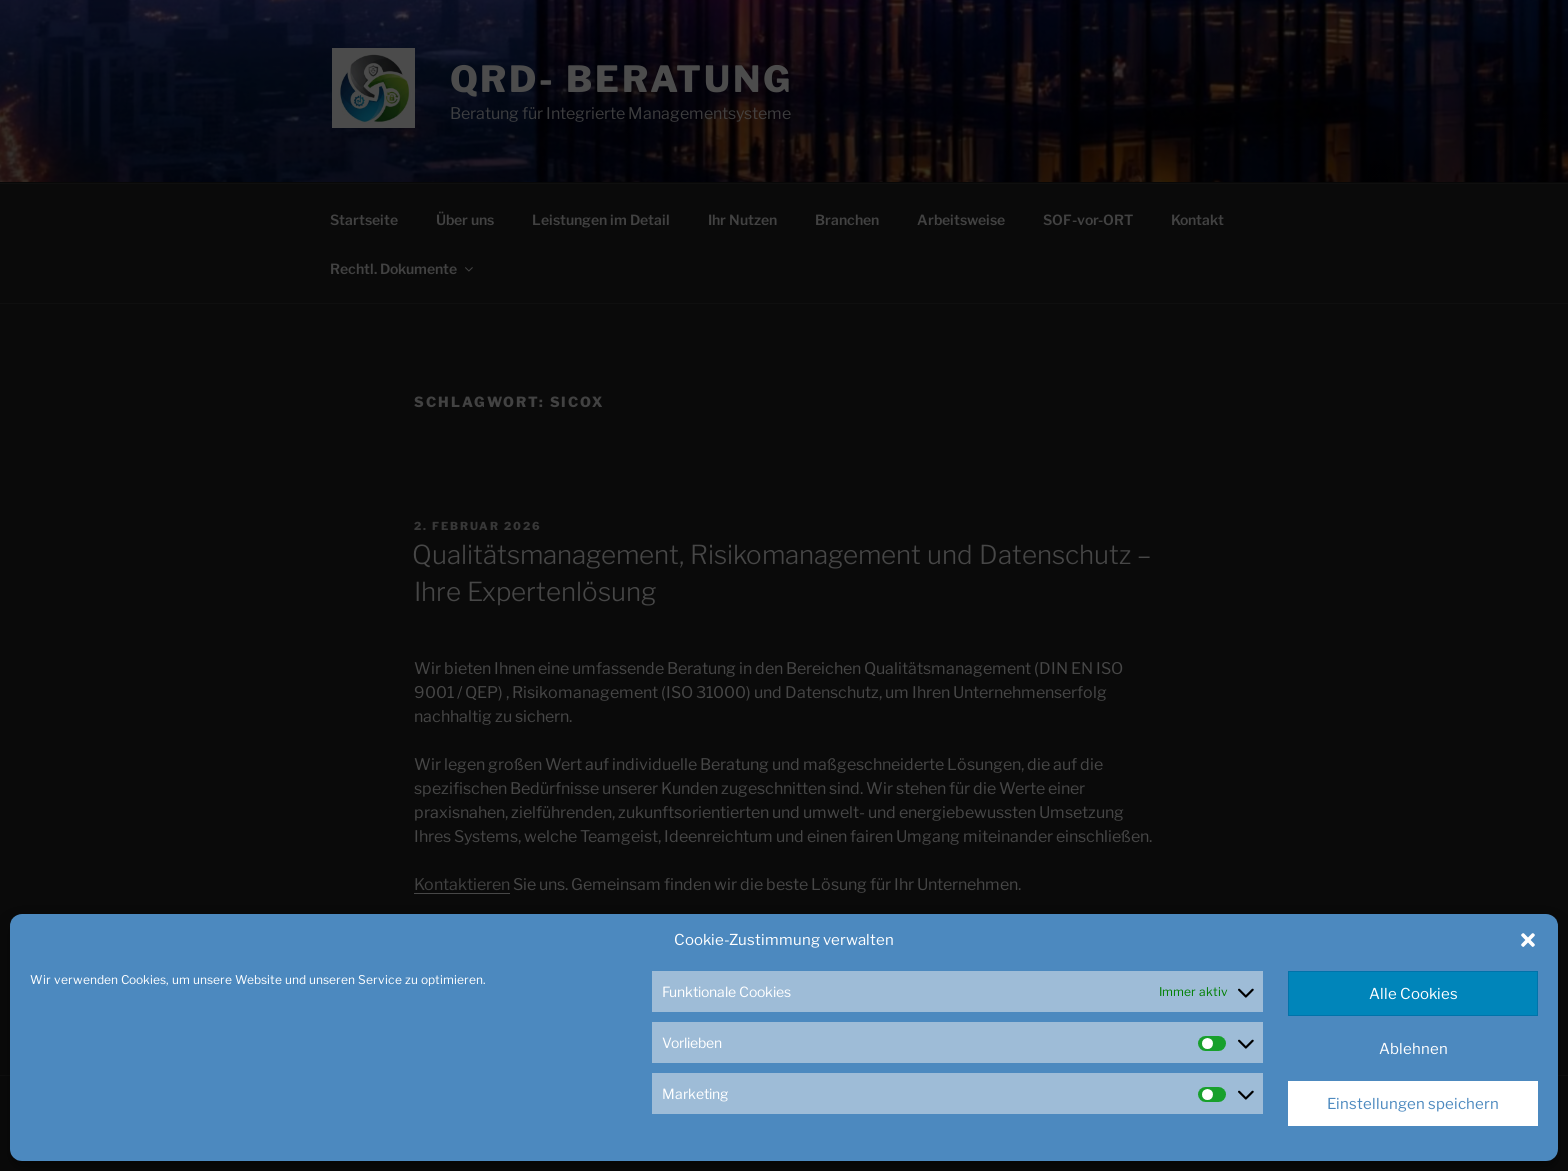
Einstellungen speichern (1413, 1104)
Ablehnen (1413, 1049)
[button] (1528, 940)
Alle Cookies (1413, 994)
